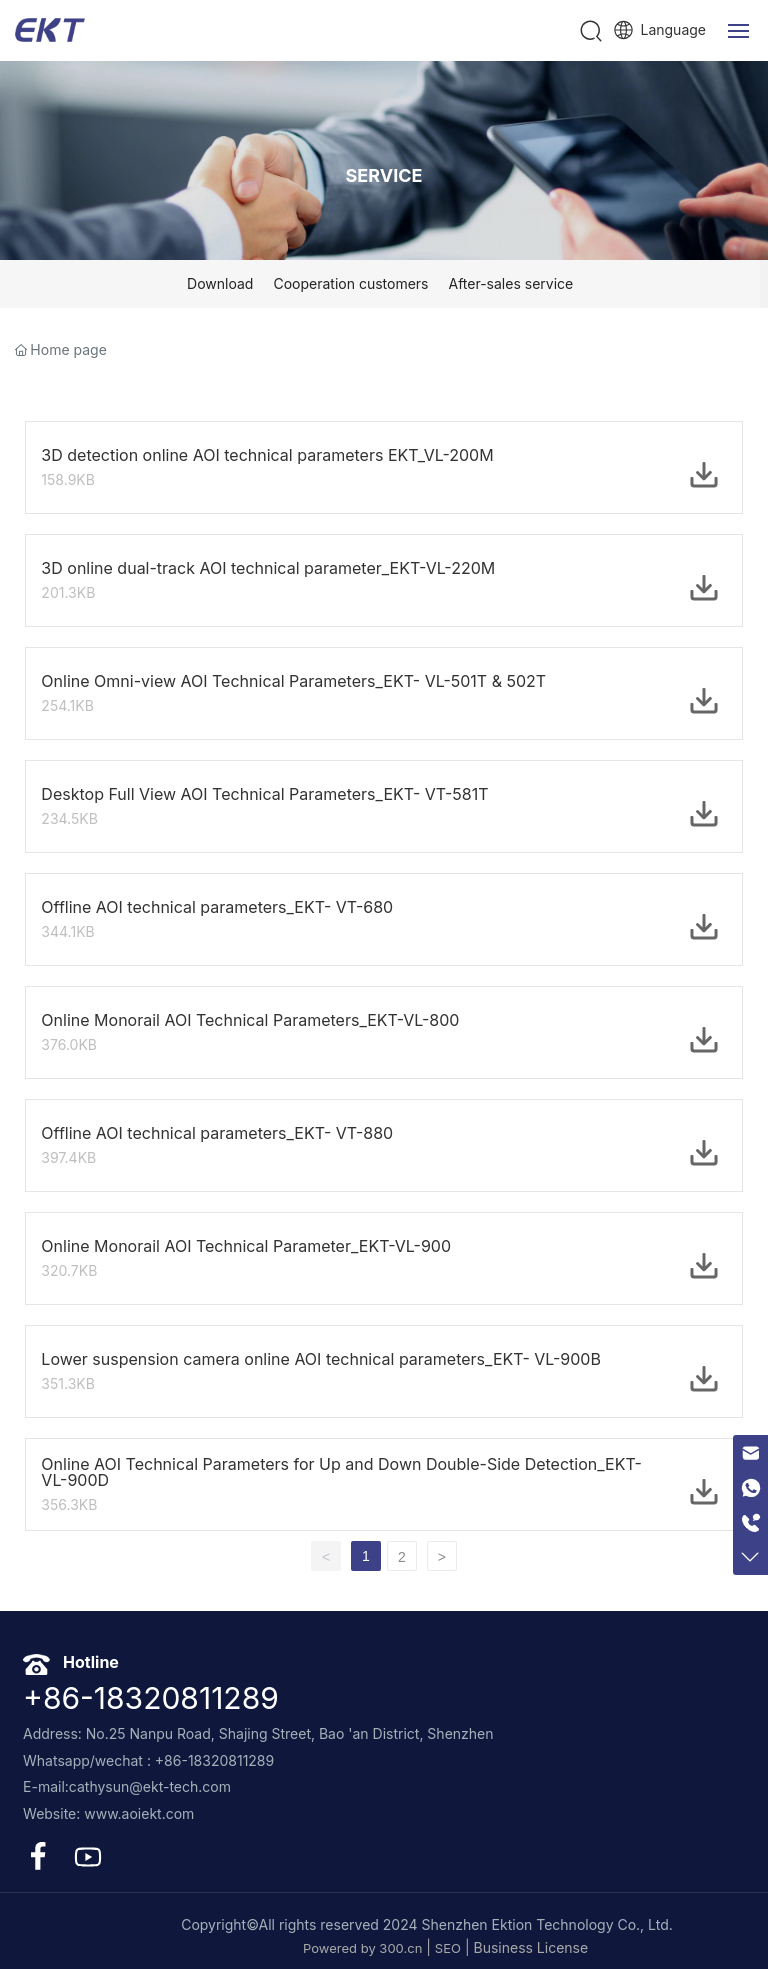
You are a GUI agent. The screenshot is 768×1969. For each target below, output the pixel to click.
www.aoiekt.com (139, 1813)
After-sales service (510, 283)
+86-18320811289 (151, 1698)
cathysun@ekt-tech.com (150, 1786)
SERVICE (384, 175)
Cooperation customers (350, 283)
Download (220, 283)
